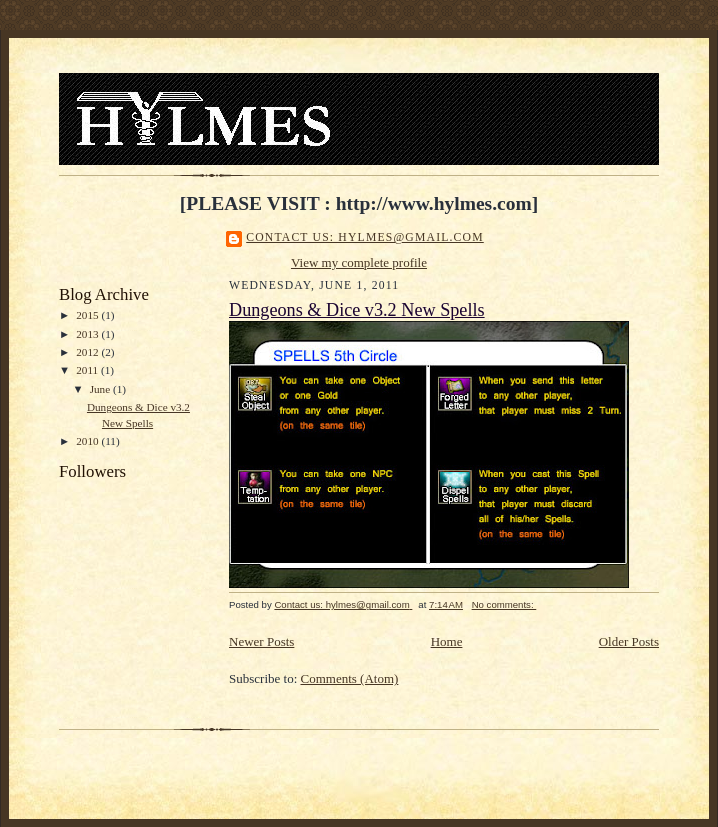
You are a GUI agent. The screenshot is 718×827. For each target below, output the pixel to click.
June (101, 389)
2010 (88, 441)
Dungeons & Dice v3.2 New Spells (357, 310)
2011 (88, 370)
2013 (88, 334)
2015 (88, 315)
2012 (88, 352)
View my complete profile (359, 262)
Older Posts (629, 641)
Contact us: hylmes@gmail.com (365, 237)
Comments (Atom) (350, 678)
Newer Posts (261, 641)
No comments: (504, 604)
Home (447, 641)
